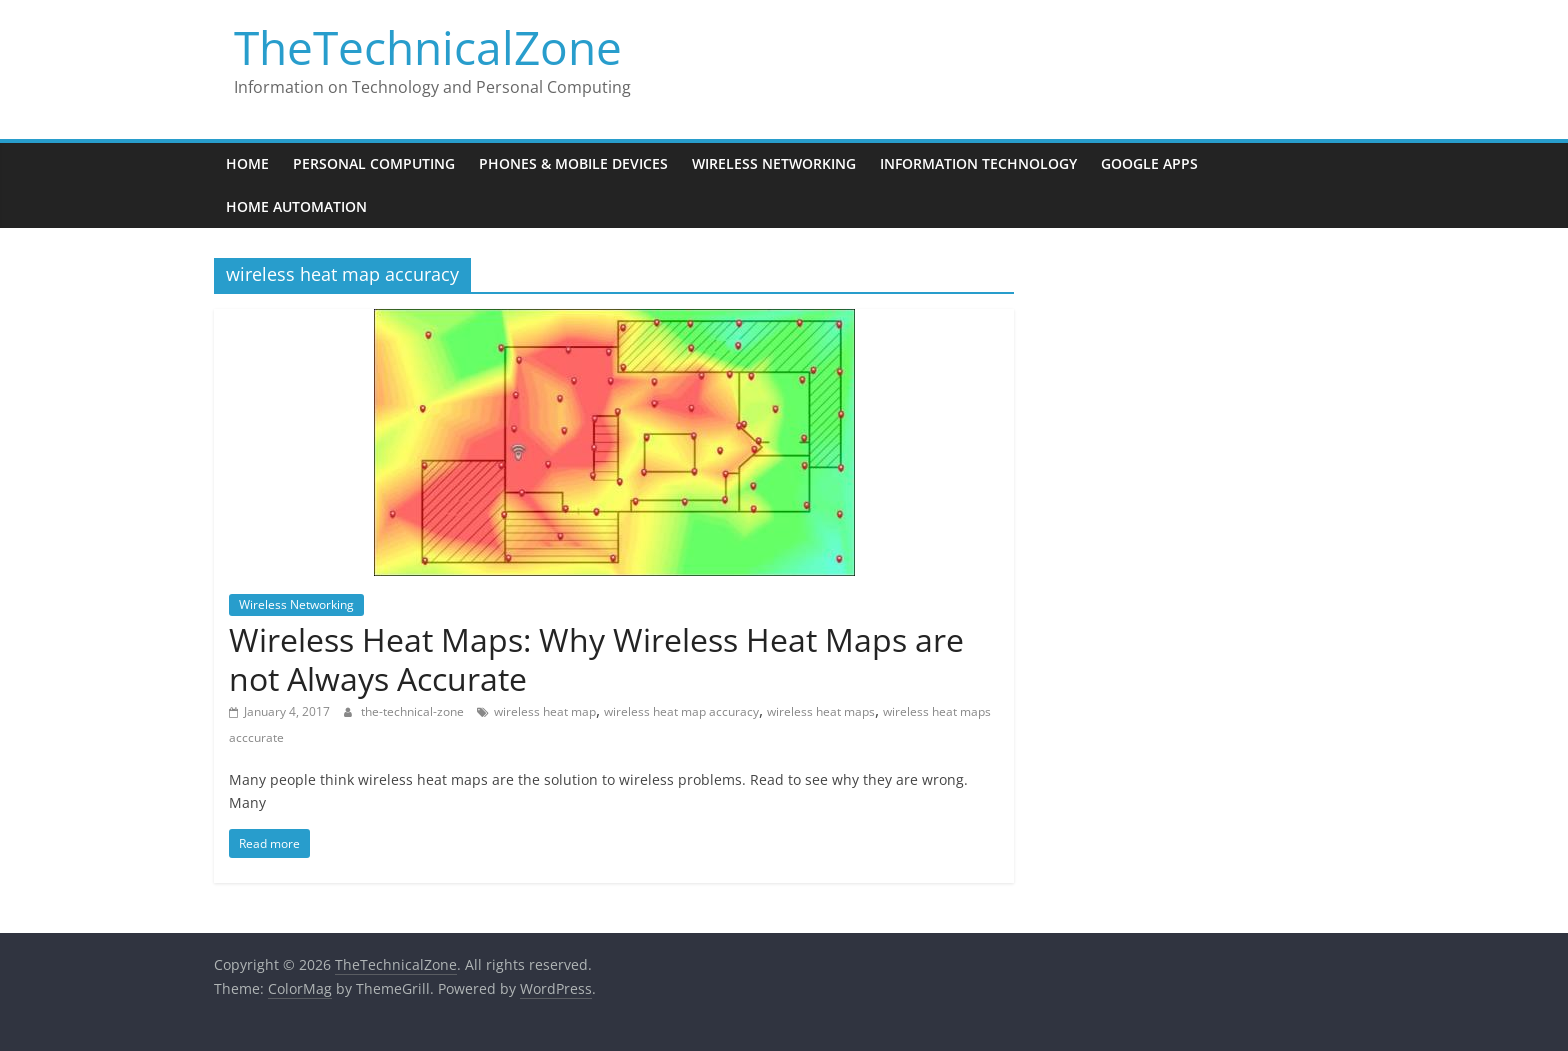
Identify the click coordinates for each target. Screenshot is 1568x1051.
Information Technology (978, 163)
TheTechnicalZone (428, 47)
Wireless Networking (774, 163)
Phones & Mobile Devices (573, 163)
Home (247, 163)
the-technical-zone (414, 711)
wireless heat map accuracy (681, 711)
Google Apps (1149, 163)
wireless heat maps (821, 711)
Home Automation (296, 206)
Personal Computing (374, 163)
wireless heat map (545, 711)
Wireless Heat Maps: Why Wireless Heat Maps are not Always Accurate (596, 658)
